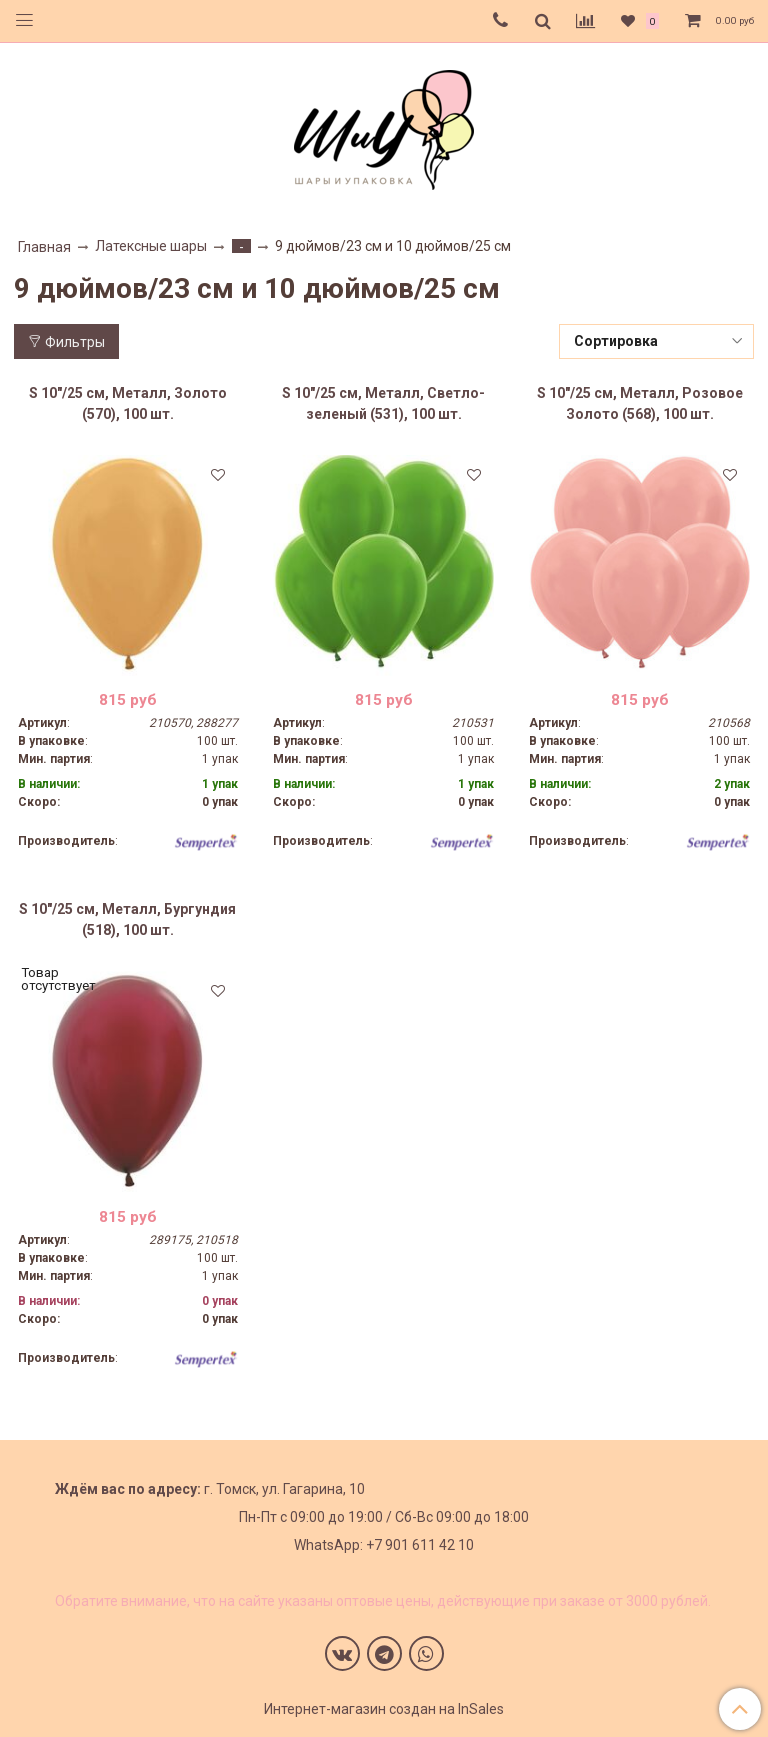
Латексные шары (151, 246)
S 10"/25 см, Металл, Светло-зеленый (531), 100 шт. (383, 403)
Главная (44, 247)
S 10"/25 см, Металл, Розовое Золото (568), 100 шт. (640, 403)
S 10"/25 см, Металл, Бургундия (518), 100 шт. (127, 919)
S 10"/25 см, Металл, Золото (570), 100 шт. (128, 403)
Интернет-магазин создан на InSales (384, 1709)
